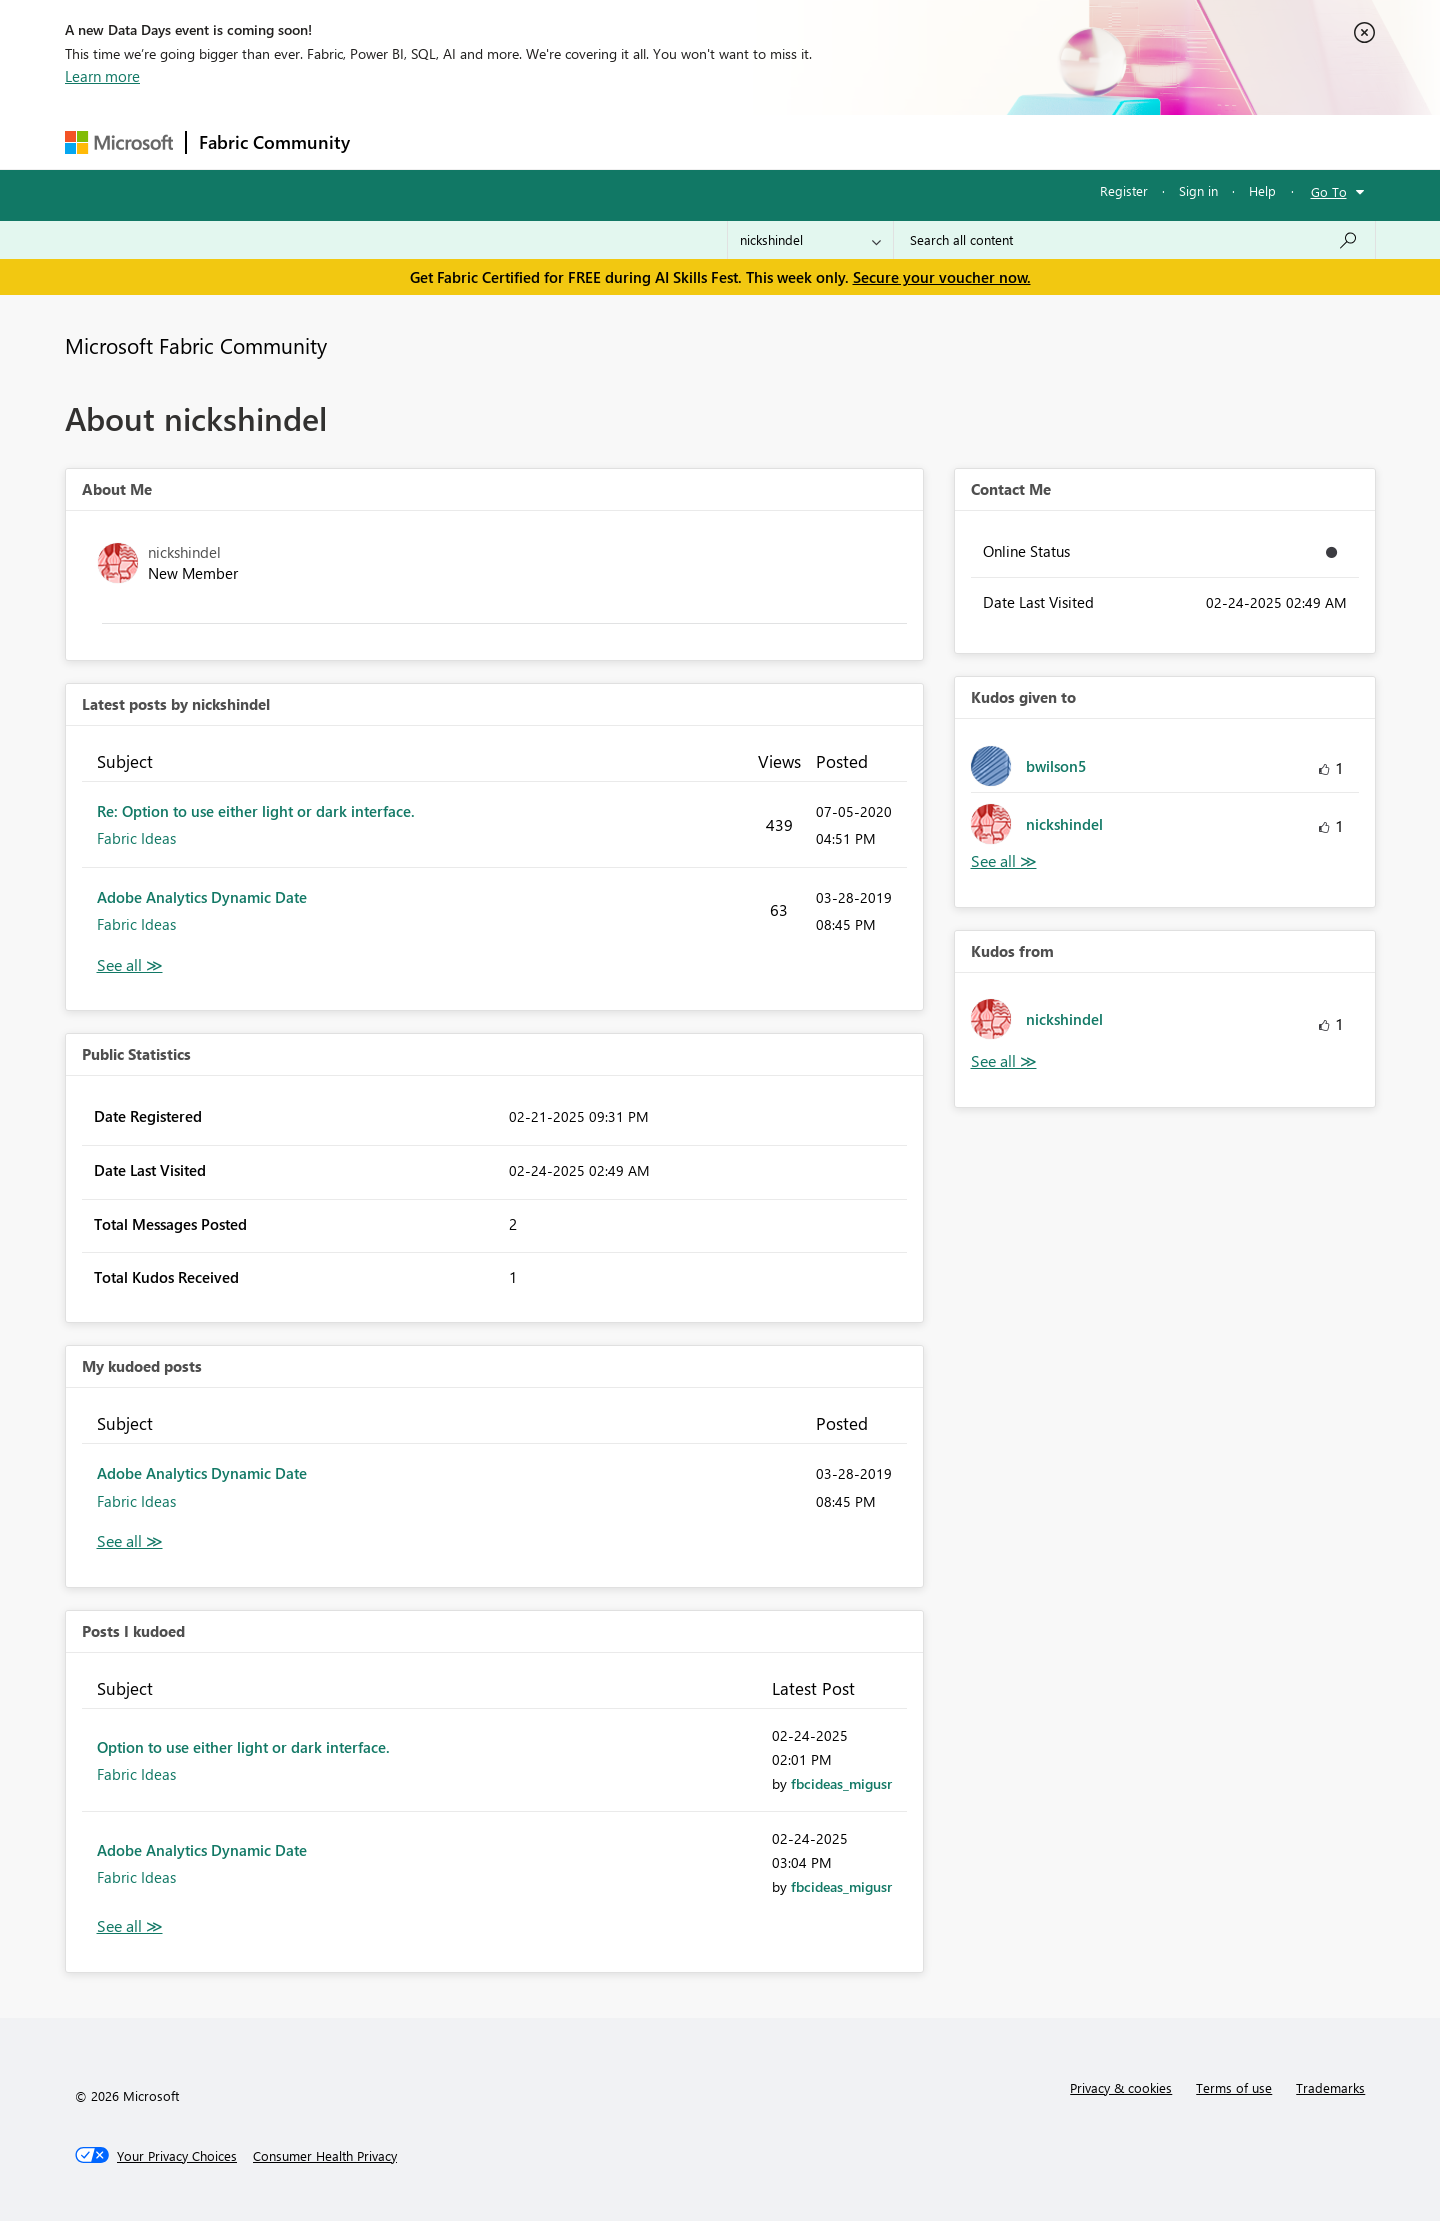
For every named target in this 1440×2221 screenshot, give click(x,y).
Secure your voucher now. (942, 277)
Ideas (565, 141)
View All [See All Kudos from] (1004, 1061)
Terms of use (1234, 2087)
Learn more (102, 76)
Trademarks (1330, 2087)
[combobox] (1134, 240)
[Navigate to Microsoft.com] (119, 142)
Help (1262, 190)
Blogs (744, 141)
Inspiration (483, 141)
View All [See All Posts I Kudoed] (130, 1926)
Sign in (1198, 190)
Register (1124, 190)
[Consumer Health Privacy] (325, 2156)
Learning (821, 141)
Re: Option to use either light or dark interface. (256, 811)
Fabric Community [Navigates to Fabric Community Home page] (274, 142)
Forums (395, 141)
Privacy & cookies (1121, 2087)
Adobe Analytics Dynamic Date (202, 897)
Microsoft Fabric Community (196, 345)
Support (905, 141)
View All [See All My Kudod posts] (130, 1541)
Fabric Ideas (136, 838)
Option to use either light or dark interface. (243, 1747)
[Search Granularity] (810, 240)
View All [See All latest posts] (130, 965)
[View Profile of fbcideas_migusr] (841, 1783)
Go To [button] (1329, 191)
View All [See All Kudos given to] (1004, 861)
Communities (654, 141)
